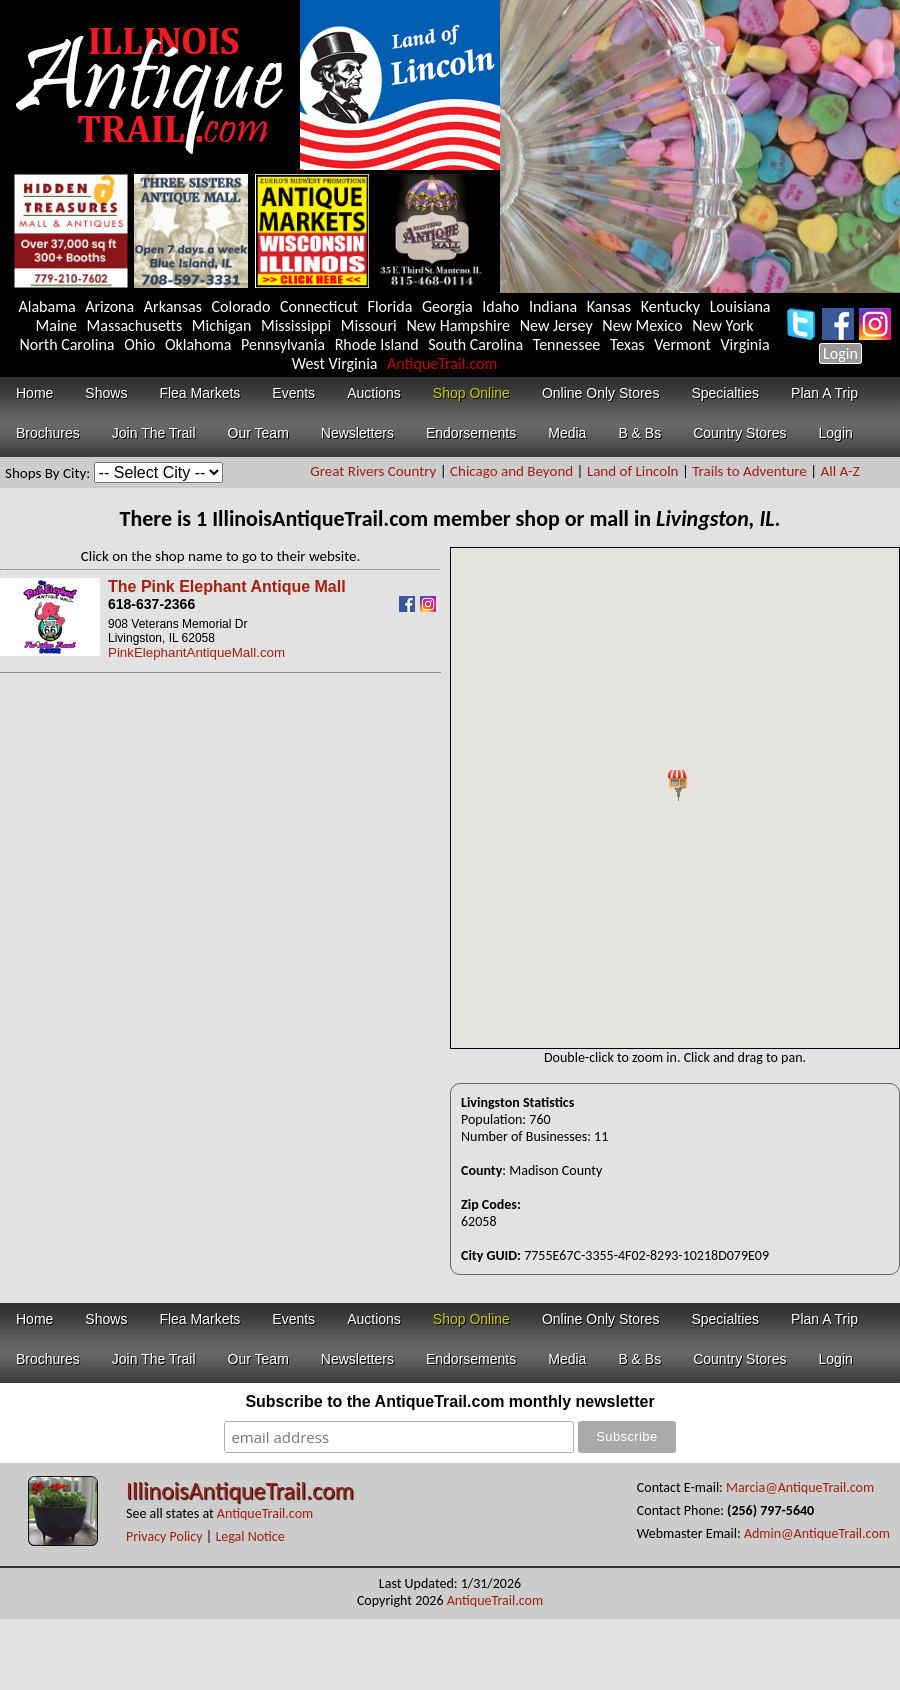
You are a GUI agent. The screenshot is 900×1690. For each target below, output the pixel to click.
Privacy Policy (164, 1536)
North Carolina (66, 344)
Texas (627, 344)
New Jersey (556, 325)
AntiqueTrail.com (442, 363)
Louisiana (740, 306)
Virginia (745, 344)
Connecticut (319, 306)
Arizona (109, 306)
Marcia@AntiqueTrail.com (800, 1487)
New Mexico (642, 325)
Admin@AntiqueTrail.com (817, 1533)
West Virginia (335, 363)
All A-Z (840, 471)
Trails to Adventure (749, 471)
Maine (56, 325)
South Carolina (475, 344)
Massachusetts (135, 325)
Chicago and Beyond (511, 471)
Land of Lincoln (633, 471)
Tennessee (567, 344)
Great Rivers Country (373, 471)
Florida (390, 306)
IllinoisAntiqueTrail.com (240, 1490)
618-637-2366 (151, 604)
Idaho (500, 306)
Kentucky (670, 306)
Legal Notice (249, 1536)
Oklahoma (198, 344)
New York (722, 325)
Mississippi (296, 325)
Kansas (609, 306)
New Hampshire (458, 325)
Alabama (46, 306)
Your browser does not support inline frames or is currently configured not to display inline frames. (675, 798)
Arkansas (173, 306)
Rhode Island (377, 344)
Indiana (553, 306)
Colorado (241, 306)
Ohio (139, 344)
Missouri (369, 325)
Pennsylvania (283, 344)
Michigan (222, 325)
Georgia (447, 306)
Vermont (682, 344)
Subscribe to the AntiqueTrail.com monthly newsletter (449, 1401)
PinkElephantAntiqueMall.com (196, 652)
